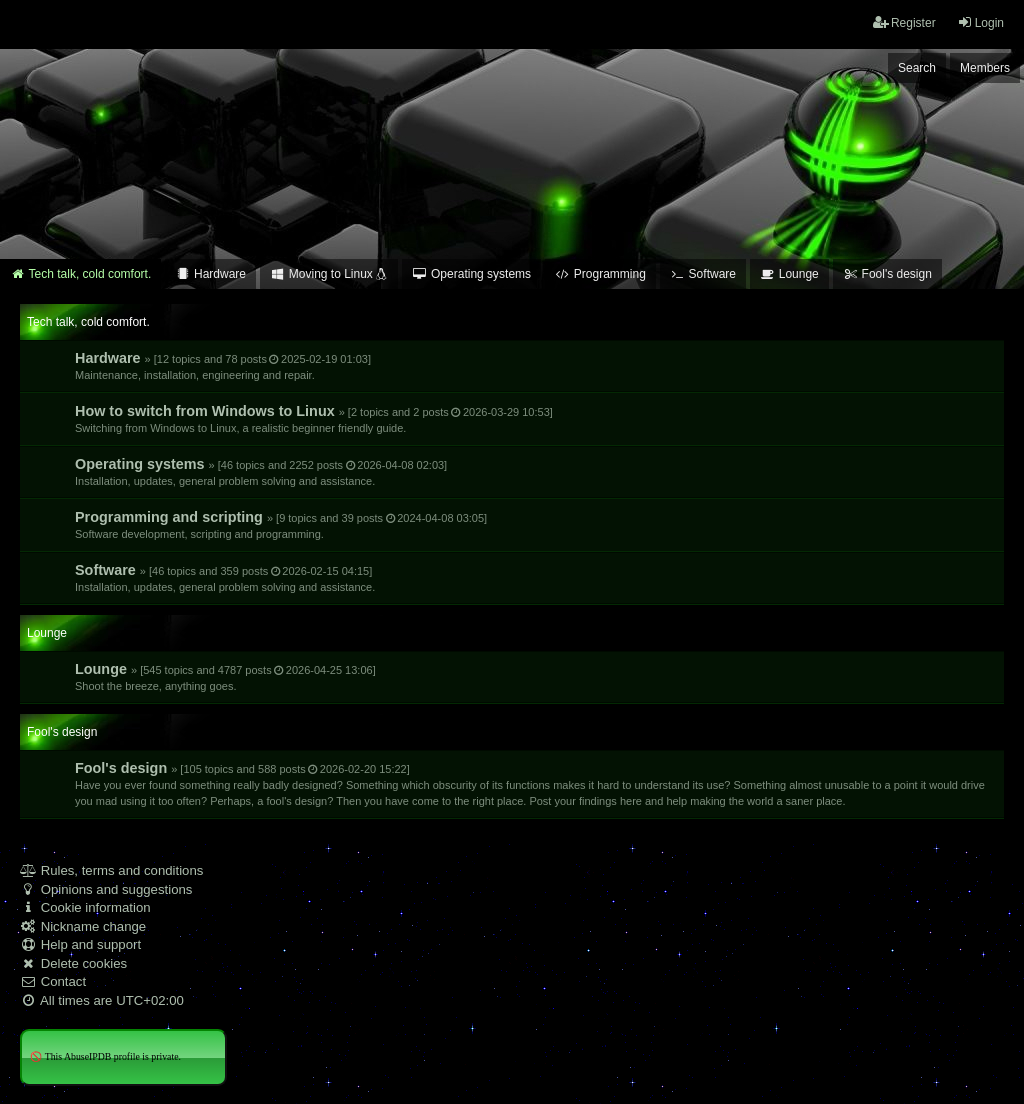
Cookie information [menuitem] (85, 907)
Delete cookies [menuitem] (73, 963)
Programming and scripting (281, 524)
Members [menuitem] (985, 68)
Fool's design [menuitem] (887, 274)
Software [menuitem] (703, 274)
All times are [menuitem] (102, 1000)
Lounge (225, 676)
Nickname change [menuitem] (83, 926)
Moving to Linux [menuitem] (329, 274)
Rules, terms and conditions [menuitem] (111, 870)
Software (225, 577)
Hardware (223, 365)
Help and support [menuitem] (80, 944)
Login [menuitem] (980, 22)
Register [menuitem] (904, 22)
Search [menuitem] (917, 68)
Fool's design (530, 783)
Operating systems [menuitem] (471, 274)
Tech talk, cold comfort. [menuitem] (80, 274)
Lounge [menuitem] (789, 274)
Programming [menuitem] (600, 274)
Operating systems (261, 471)
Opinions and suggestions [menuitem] (106, 889)
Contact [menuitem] (53, 981)
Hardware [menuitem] (210, 274)
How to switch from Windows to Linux (314, 418)
